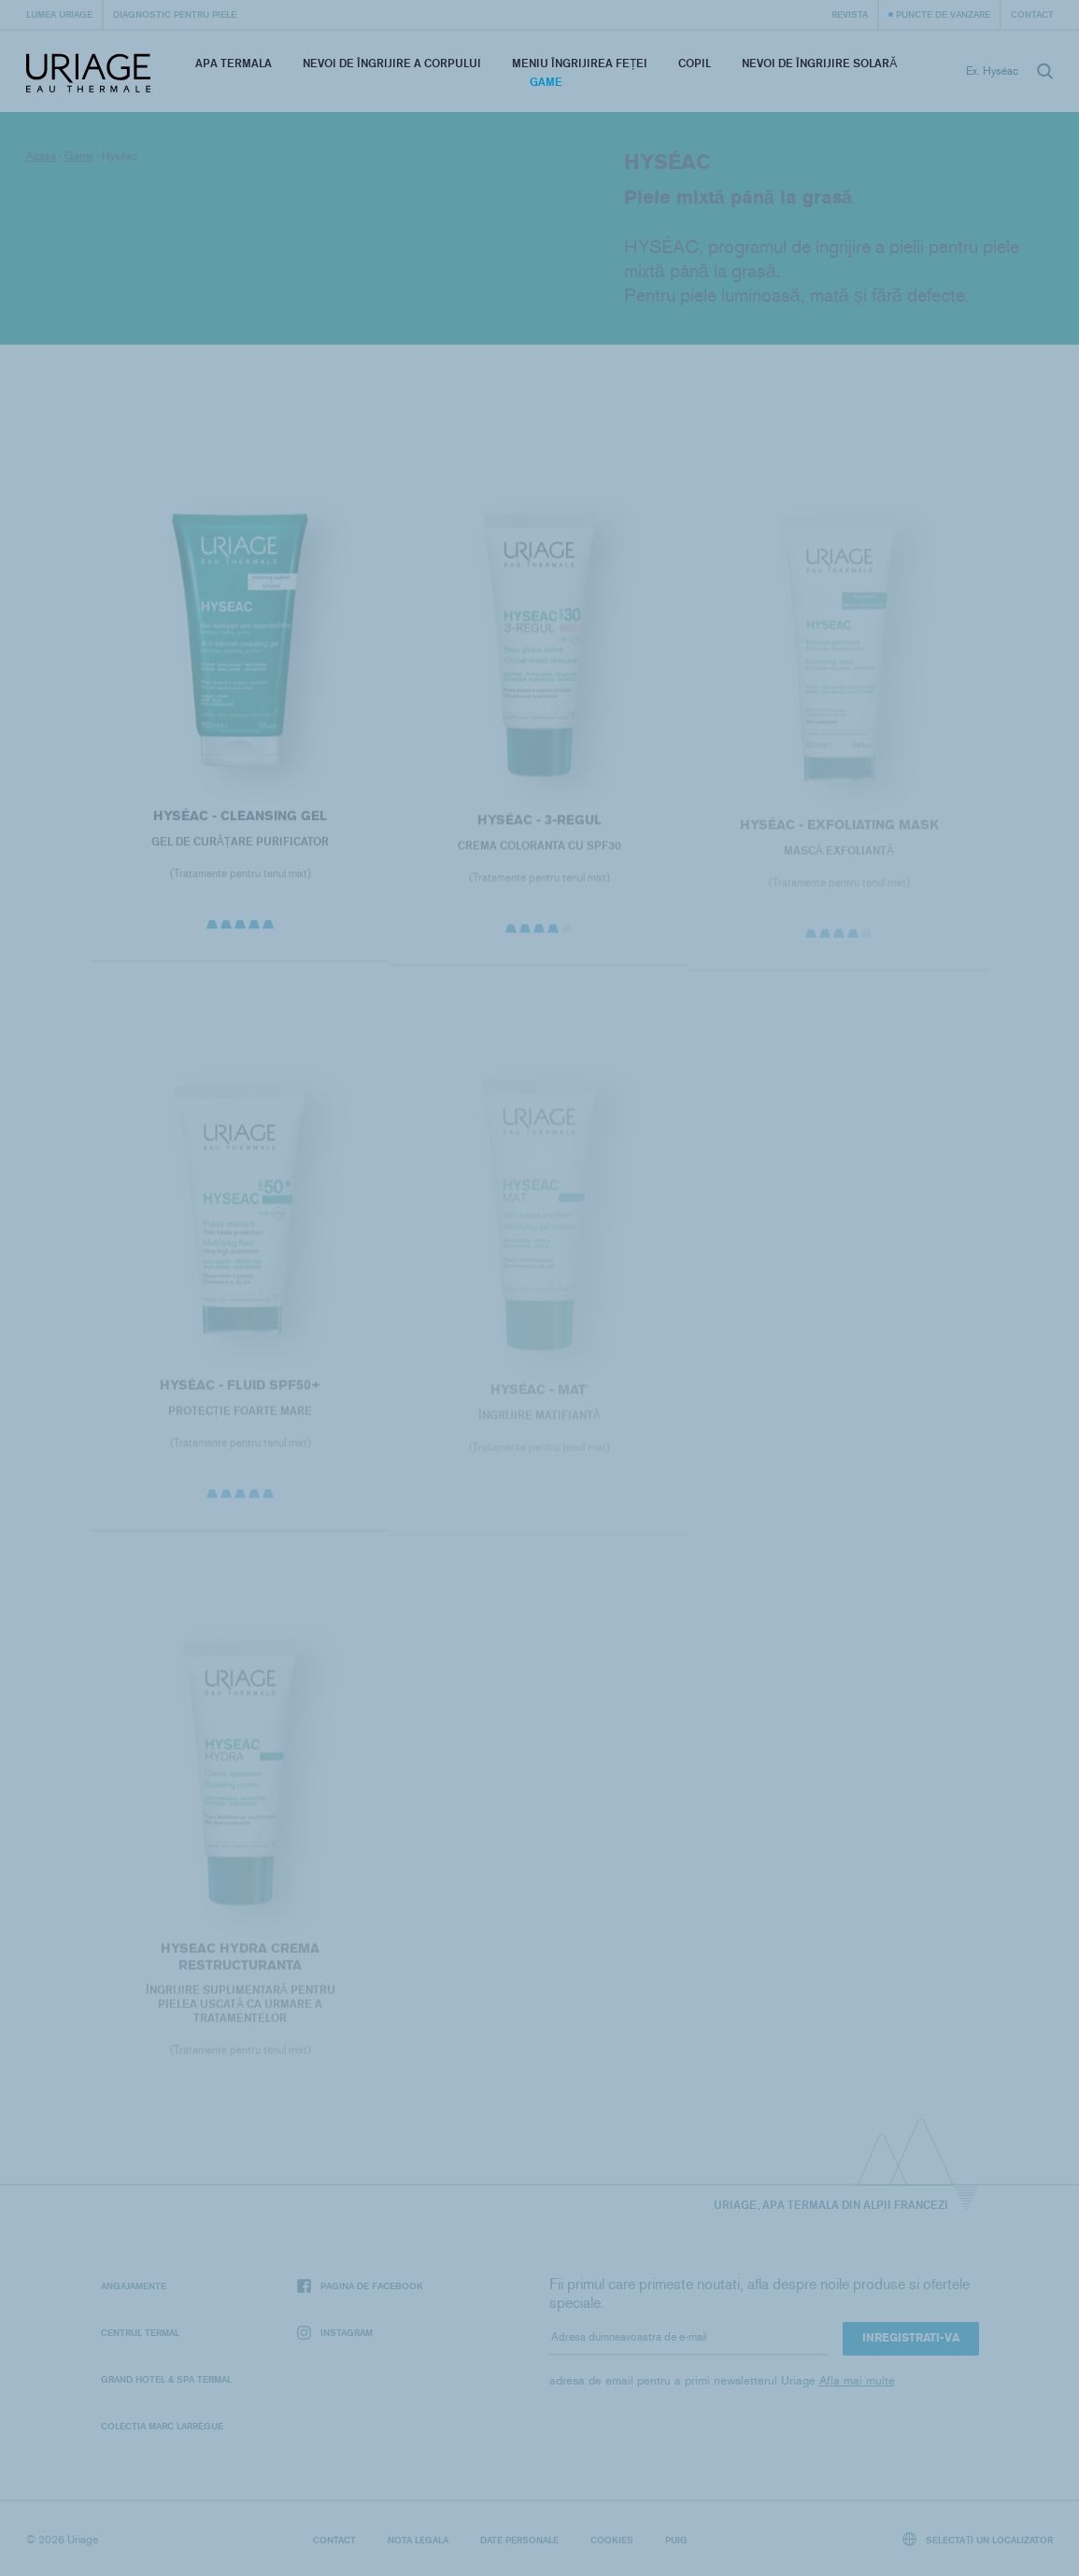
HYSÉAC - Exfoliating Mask (838, 833)
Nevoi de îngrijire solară (819, 63)
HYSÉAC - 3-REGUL (539, 827)
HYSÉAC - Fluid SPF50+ (240, 1393)
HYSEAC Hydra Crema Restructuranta (240, 1964)
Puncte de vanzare (943, 14)
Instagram (335, 2333)
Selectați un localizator (978, 2539)
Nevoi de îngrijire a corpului (392, 63)
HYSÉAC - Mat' (539, 1398)
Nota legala (418, 2539)
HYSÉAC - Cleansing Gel (240, 821)
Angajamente (133, 2285)
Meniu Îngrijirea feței (579, 63)
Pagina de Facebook (360, 2286)
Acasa (41, 156)
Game (546, 82)
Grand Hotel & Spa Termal (166, 2379)
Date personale (519, 2539)
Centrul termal (140, 2332)
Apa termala (233, 63)
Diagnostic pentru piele (174, 14)
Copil (694, 63)
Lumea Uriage (59, 14)
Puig (676, 2539)
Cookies (611, 2539)
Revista (849, 14)
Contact (1032, 14)
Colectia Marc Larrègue (162, 2425)
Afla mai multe (857, 2380)
